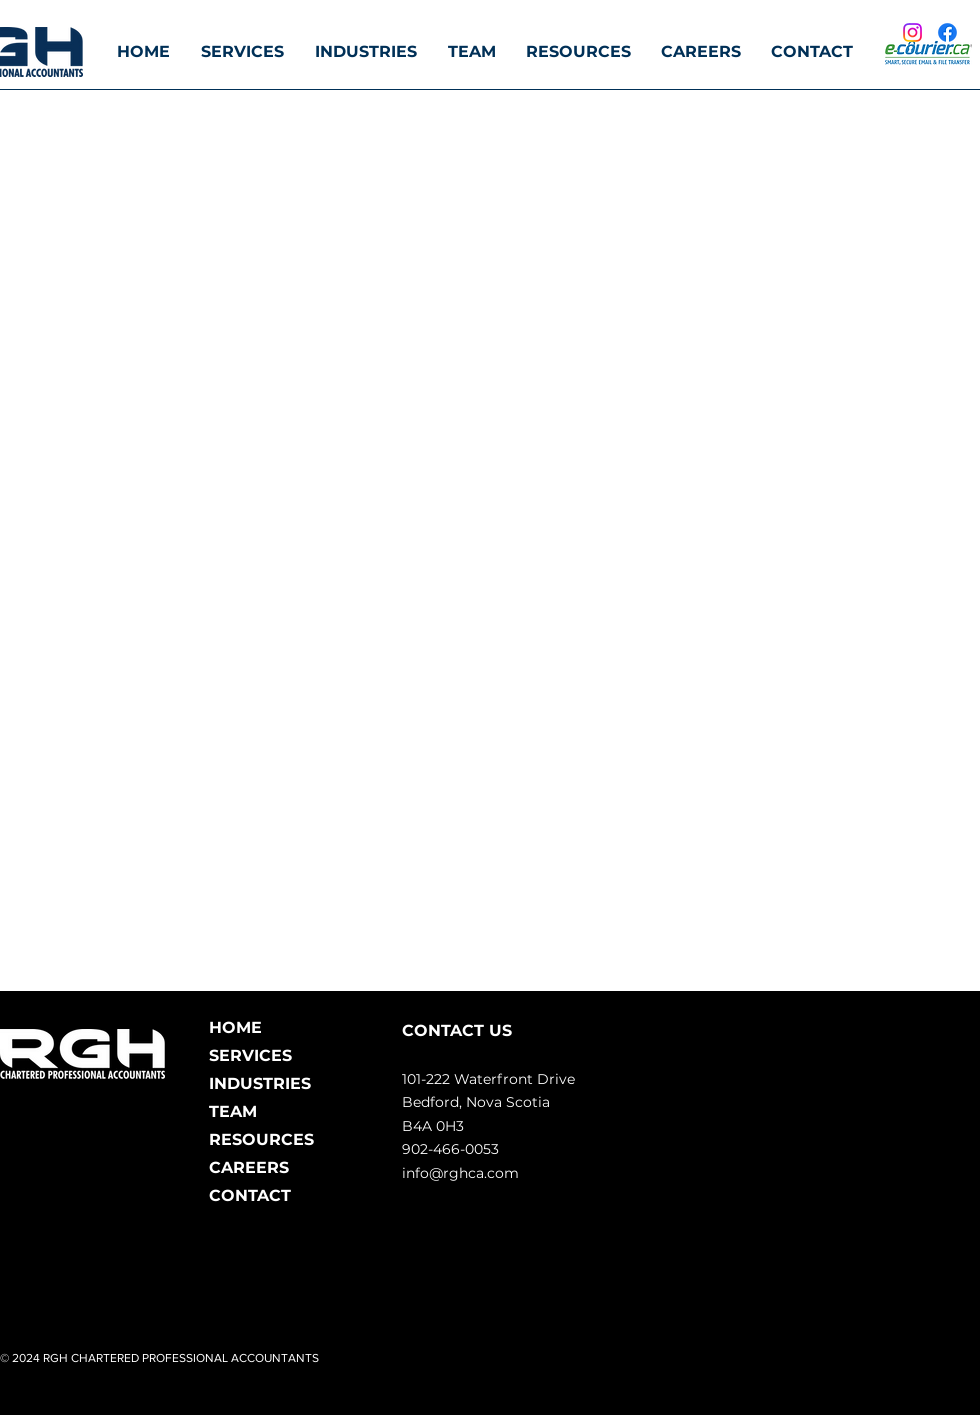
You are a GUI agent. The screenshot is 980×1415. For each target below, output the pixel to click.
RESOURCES (261, 1139)
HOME (235, 1027)
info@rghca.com (460, 1173)
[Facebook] (947, 32)
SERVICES (250, 1055)
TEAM (233, 1111)
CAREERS (249, 1167)
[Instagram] (912, 32)
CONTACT (250, 1195)
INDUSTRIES (260, 1083)
